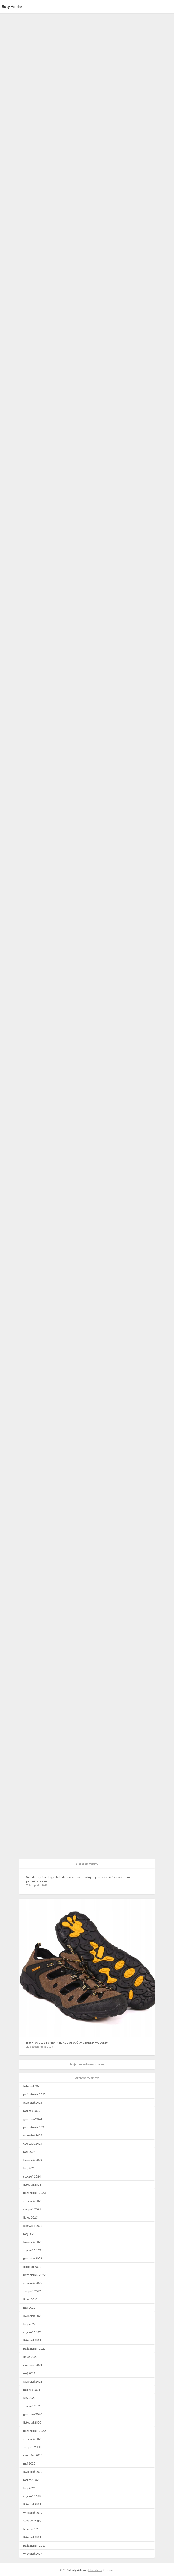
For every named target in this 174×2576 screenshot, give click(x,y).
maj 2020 (29, 2463)
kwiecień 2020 (32, 2471)
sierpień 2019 (32, 2520)
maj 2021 (29, 2373)
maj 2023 (29, 2234)
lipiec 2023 (30, 2217)
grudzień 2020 (32, 2414)
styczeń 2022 (32, 2332)
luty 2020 (29, 2488)
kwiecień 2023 (32, 2242)
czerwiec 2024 (32, 2143)
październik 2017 (34, 2545)
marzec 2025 (31, 2110)
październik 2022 (34, 2274)
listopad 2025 (32, 2086)
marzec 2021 (31, 2389)
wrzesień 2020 (32, 2439)
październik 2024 (34, 2127)
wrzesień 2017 (32, 2553)
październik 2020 (34, 2430)
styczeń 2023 (32, 2250)
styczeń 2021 (32, 2406)
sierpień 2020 (32, 2447)
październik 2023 (34, 2192)
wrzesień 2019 (32, 2512)
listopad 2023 (32, 2184)
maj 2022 (29, 2307)
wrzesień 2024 (32, 2135)
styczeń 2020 (32, 2496)
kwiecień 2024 (32, 2160)
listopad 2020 (32, 2422)
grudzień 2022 (32, 2258)
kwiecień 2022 (32, 2315)
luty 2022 (29, 2324)
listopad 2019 (32, 2504)
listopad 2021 (32, 2340)
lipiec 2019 (30, 2529)
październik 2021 (34, 2348)
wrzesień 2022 (32, 2283)
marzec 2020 (31, 2480)
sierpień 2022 (32, 2291)
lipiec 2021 (30, 2356)
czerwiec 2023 (32, 2225)
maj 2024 (29, 2151)
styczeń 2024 (32, 2176)
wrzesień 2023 (32, 2201)
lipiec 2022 (30, 2299)
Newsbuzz (95, 2570)
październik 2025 (34, 2094)
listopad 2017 (32, 2537)
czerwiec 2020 (32, 2455)
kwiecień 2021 (32, 2381)
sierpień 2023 (32, 2209)
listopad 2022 (32, 2266)
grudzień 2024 (32, 2119)
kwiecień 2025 (32, 2102)
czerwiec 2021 (32, 2365)
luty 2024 (29, 2168)
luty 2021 (29, 2397)
